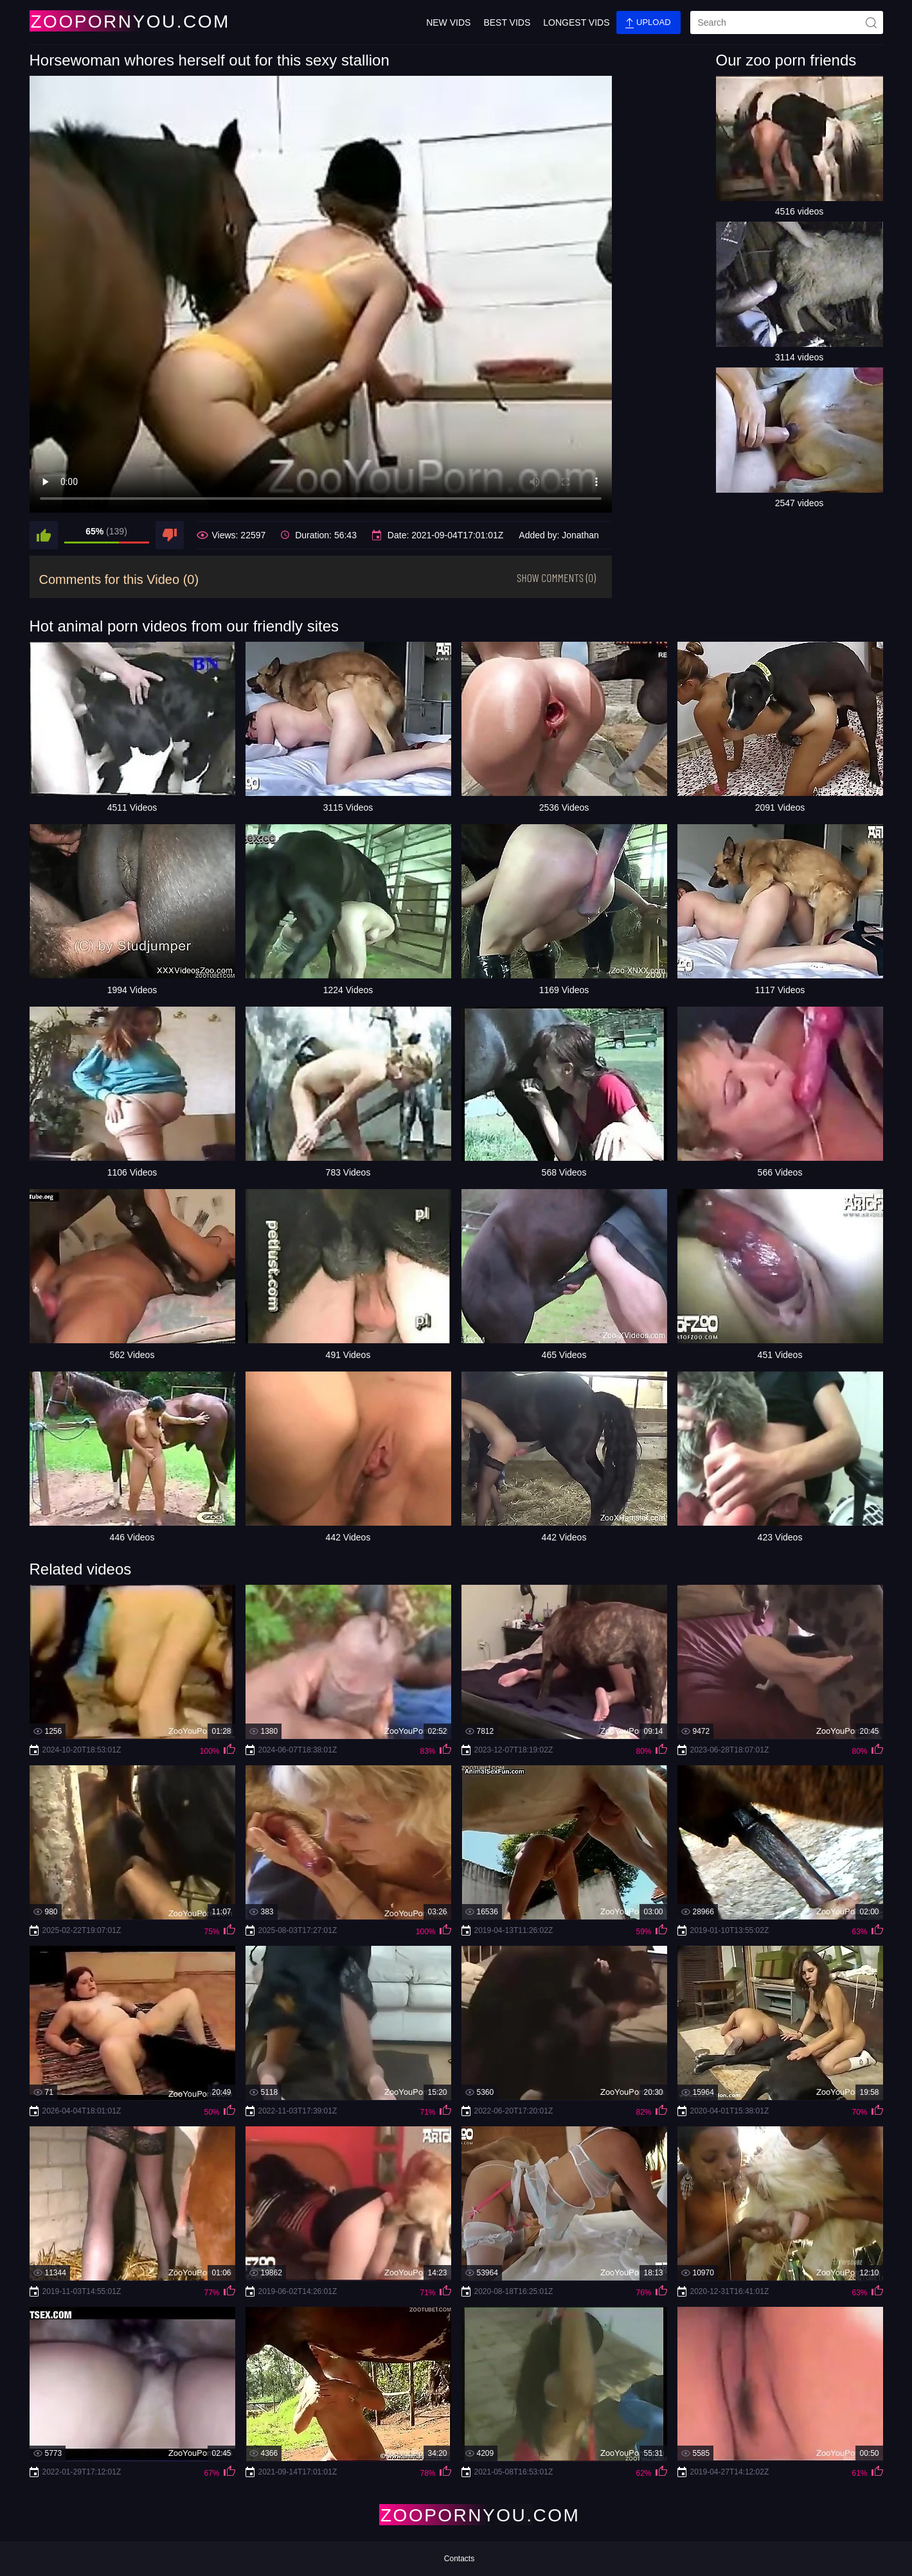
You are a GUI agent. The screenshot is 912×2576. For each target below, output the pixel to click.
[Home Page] (105, 20)
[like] (44, 535)
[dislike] (170, 535)
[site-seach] (871, 22)
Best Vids (506, 22)
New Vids (448, 22)
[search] (786, 22)
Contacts (459, 2558)
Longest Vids (576, 22)
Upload (647, 22)
